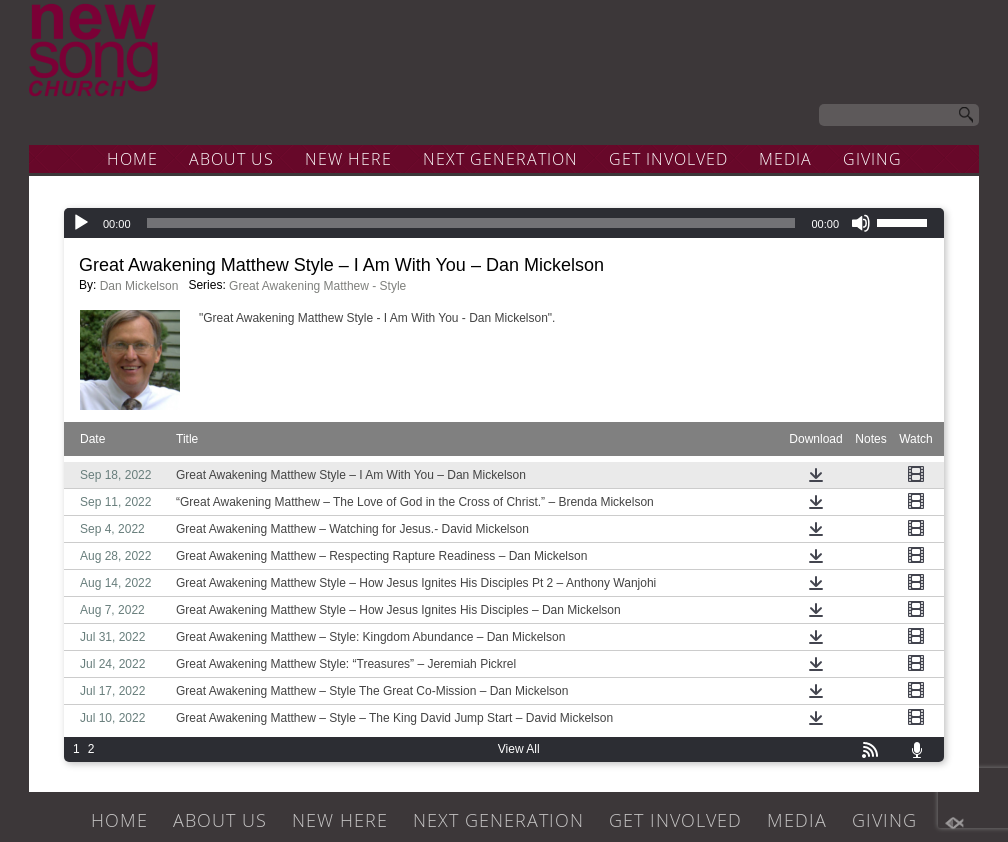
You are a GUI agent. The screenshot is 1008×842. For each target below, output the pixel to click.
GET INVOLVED (668, 159)
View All (519, 749)
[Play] (81, 223)
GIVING (872, 159)
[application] (504, 223)
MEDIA (785, 159)
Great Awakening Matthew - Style (317, 286)
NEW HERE (348, 159)
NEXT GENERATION (500, 159)
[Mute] (861, 223)
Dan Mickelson (139, 286)
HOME (132, 159)
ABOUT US (231, 159)
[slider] (471, 223)
